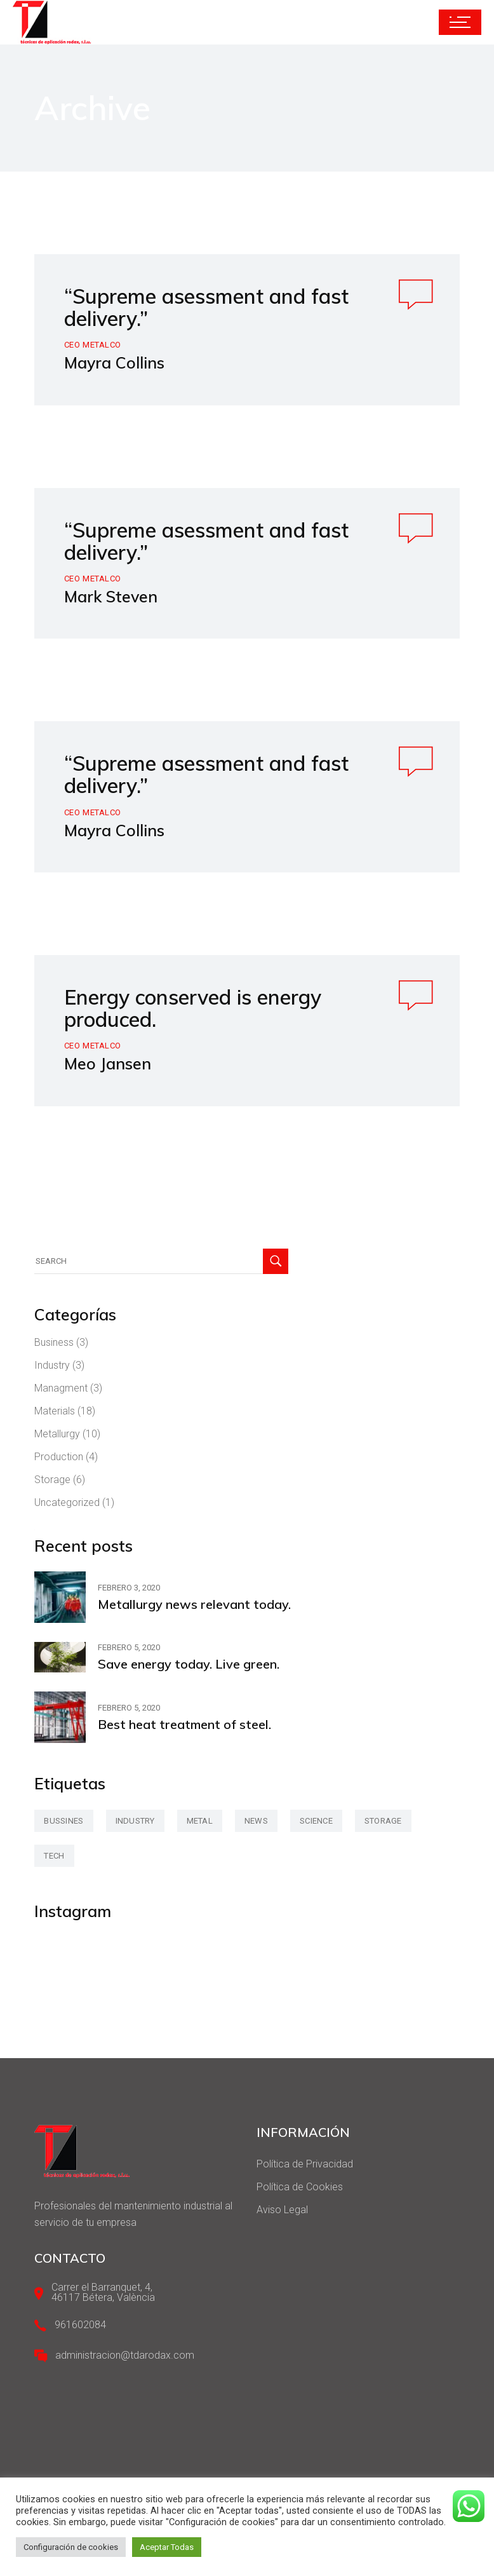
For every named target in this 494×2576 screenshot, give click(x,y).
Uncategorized (67, 1502)
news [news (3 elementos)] (256, 1821)
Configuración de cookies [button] (70, 2547)
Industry (52, 1365)
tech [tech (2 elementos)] (54, 1856)
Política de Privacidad (305, 2164)
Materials (54, 1411)
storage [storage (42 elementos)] (383, 1821)
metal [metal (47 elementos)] (200, 1821)
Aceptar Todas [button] (167, 2547)
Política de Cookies (300, 2187)
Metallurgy (57, 1434)
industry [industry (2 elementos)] (135, 1821)
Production (58, 1457)
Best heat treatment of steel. (184, 1724)
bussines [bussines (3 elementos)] (63, 1821)
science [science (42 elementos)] (316, 1821)
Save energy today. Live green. (188, 1664)
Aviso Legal (282, 2210)
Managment (61, 1388)
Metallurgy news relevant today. (194, 1604)
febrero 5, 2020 (129, 1647)
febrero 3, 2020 (129, 1587)
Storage (52, 1480)
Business (54, 1342)
